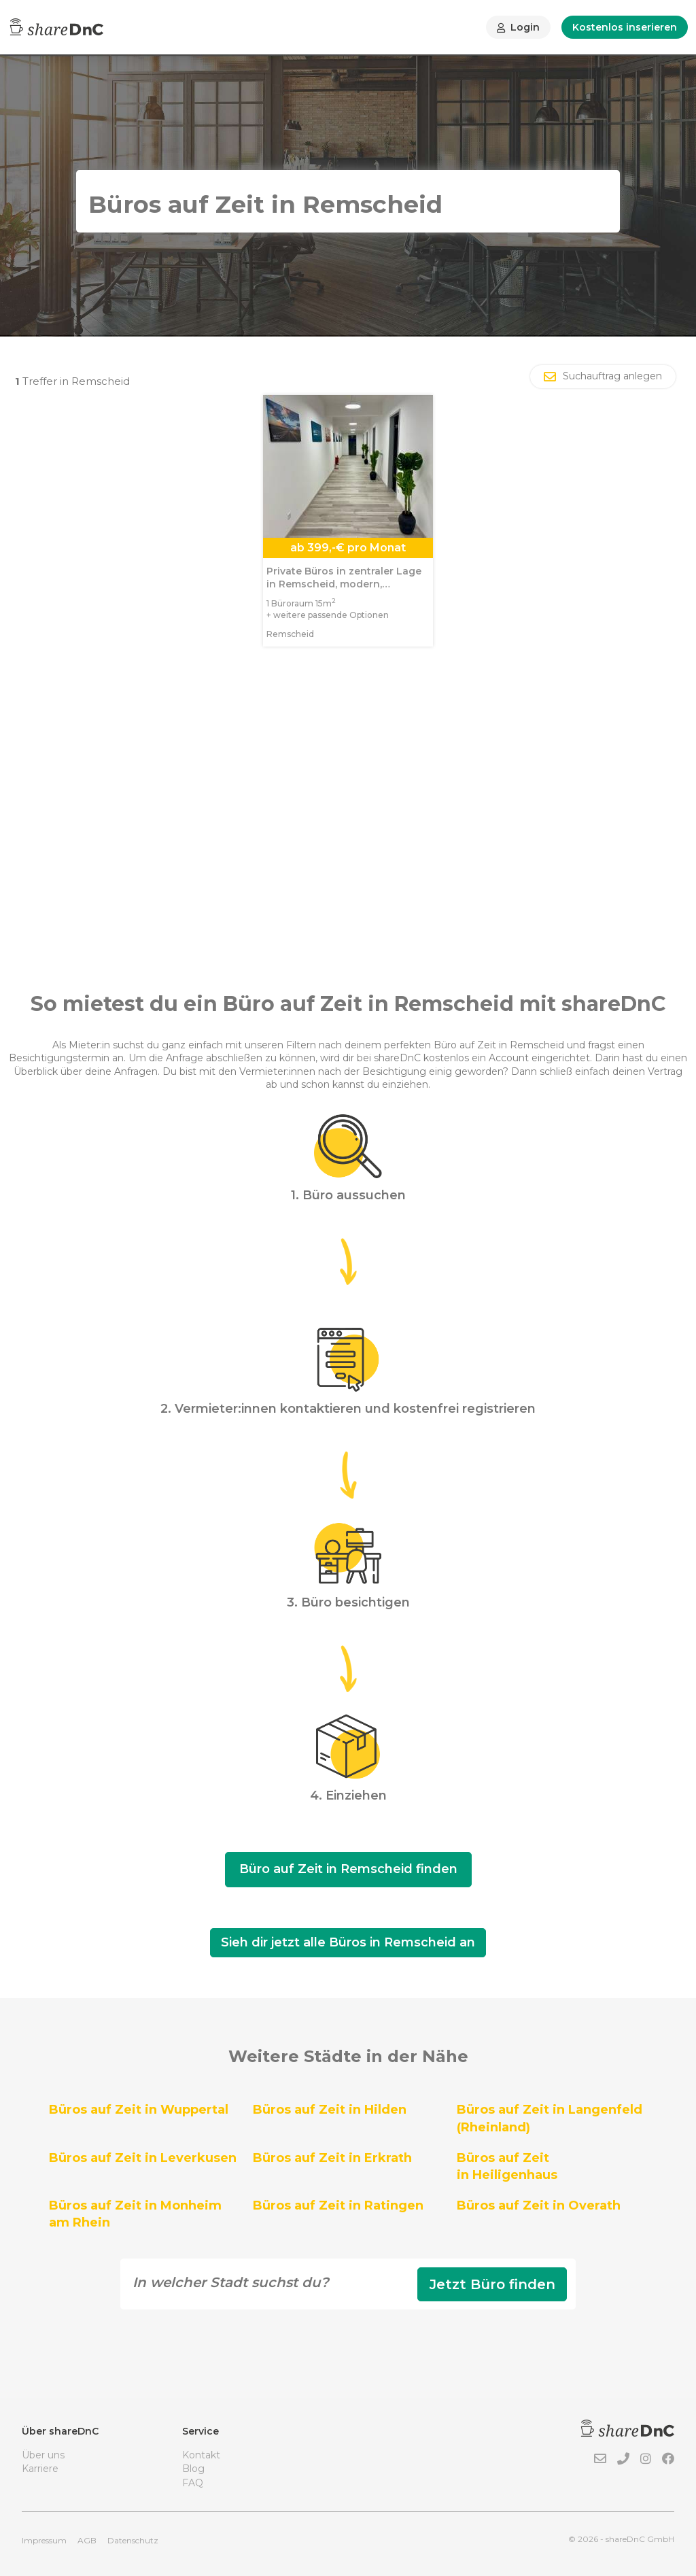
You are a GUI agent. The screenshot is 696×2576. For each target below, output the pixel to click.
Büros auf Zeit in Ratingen (338, 2205)
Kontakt (201, 2455)
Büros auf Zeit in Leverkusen (143, 2157)
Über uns (43, 2455)
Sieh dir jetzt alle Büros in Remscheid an (348, 1942)
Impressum (44, 2540)
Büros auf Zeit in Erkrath (332, 2157)
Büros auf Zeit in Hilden (329, 2109)
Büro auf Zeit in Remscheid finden (348, 1868)
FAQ (192, 2483)
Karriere (40, 2468)
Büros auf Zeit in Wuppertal (138, 2109)
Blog (193, 2468)
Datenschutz (132, 2540)
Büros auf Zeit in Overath (539, 2205)
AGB (87, 2540)
